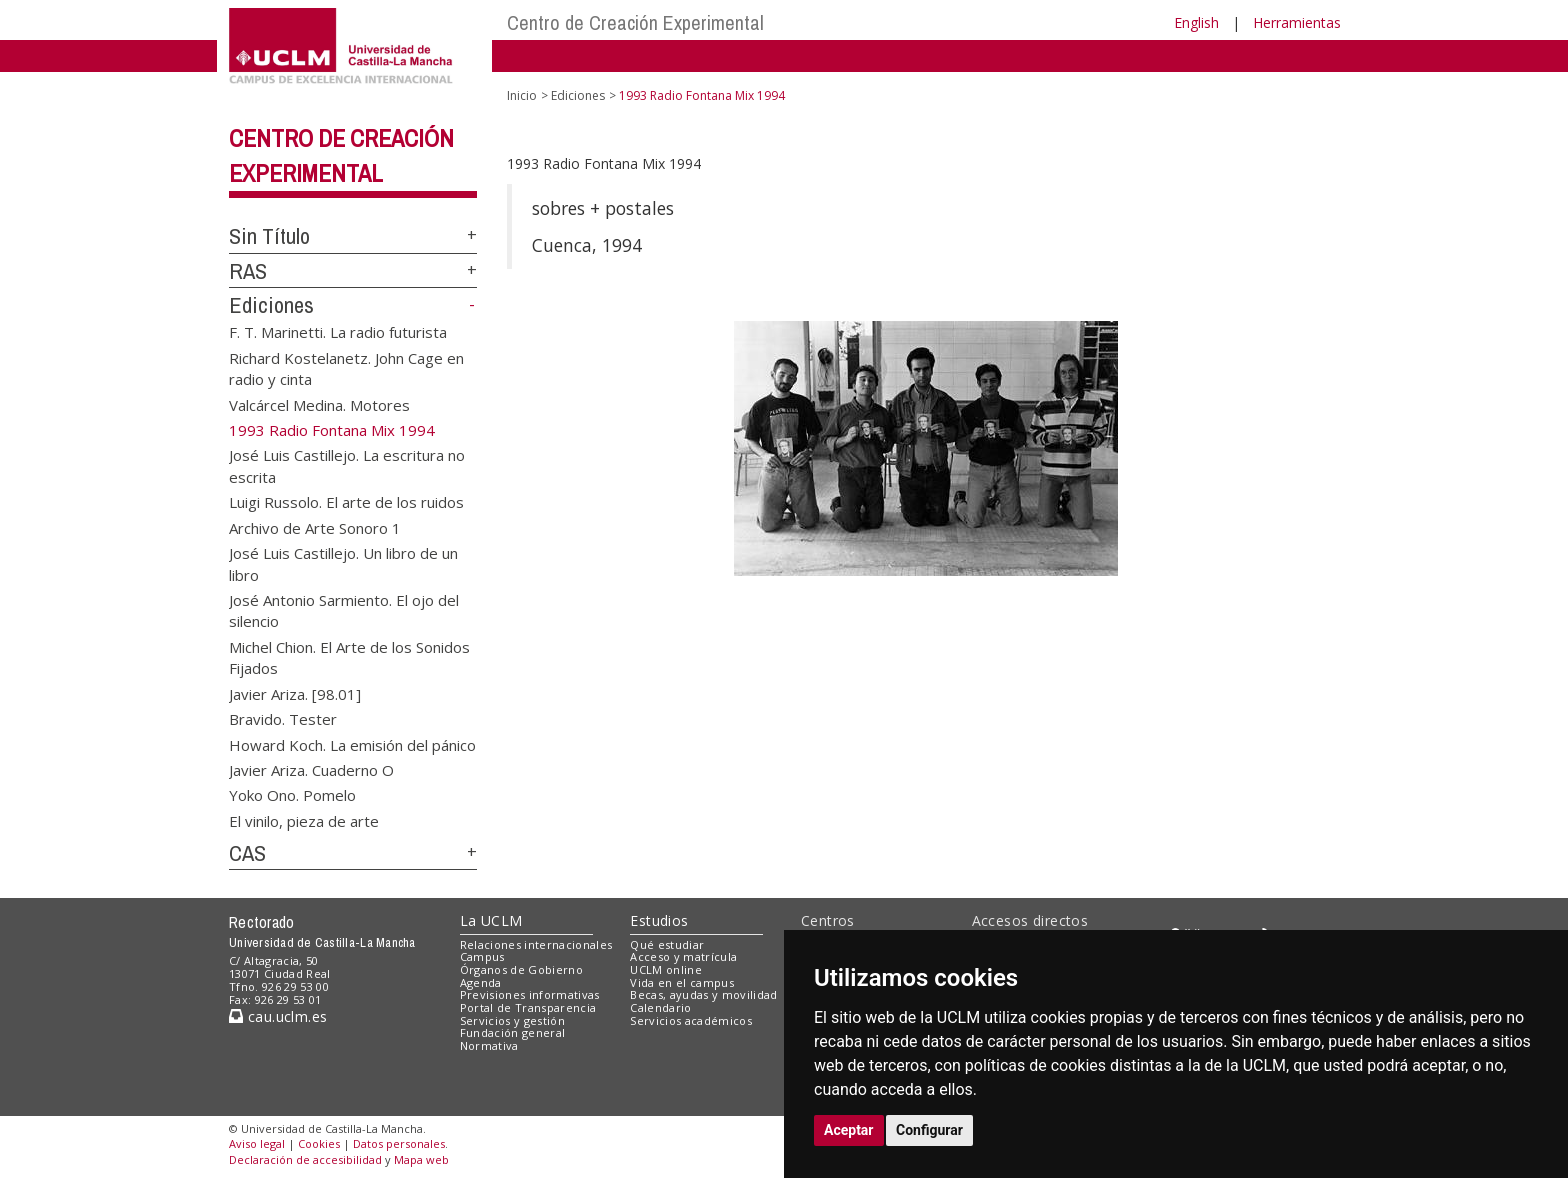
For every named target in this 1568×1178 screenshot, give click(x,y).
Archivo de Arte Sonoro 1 (315, 527)
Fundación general (513, 1032)
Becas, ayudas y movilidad (703, 994)
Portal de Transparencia (528, 1007)
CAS (247, 853)
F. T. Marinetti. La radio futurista (338, 332)
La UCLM (491, 920)
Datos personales (399, 1143)
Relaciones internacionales (536, 944)
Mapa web (421, 1159)
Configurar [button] (929, 1130)
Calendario (660, 1007)
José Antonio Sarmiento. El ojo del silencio (344, 610)
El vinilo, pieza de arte (304, 820)
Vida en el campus (682, 982)
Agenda (481, 982)
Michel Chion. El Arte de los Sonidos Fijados (349, 656)
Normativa (489, 1045)
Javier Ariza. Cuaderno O (311, 769)
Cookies (319, 1143)
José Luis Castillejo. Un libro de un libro (343, 563)
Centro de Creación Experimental (635, 22)
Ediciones (271, 305)
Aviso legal (257, 1143)
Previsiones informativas (530, 994)
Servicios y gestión (512, 1020)
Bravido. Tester (283, 719)
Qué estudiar (667, 944)
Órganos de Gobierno (521, 969)
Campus (482, 956)
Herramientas (1297, 22)
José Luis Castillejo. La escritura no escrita (347, 465)
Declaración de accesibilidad (305, 1159)
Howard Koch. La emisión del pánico (352, 744)
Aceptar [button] (849, 1130)
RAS (248, 271)
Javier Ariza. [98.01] (295, 693)
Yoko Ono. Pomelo (292, 795)
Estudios (659, 920)
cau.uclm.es (278, 1016)
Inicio (522, 95)
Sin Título (269, 236)
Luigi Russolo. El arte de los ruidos (346, 502)
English (1196, 22)
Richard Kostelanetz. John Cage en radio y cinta (346, 367)
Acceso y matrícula (683, 956)
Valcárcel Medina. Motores (319, 404)
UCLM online (666, 969)
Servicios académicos (691, 1020)
